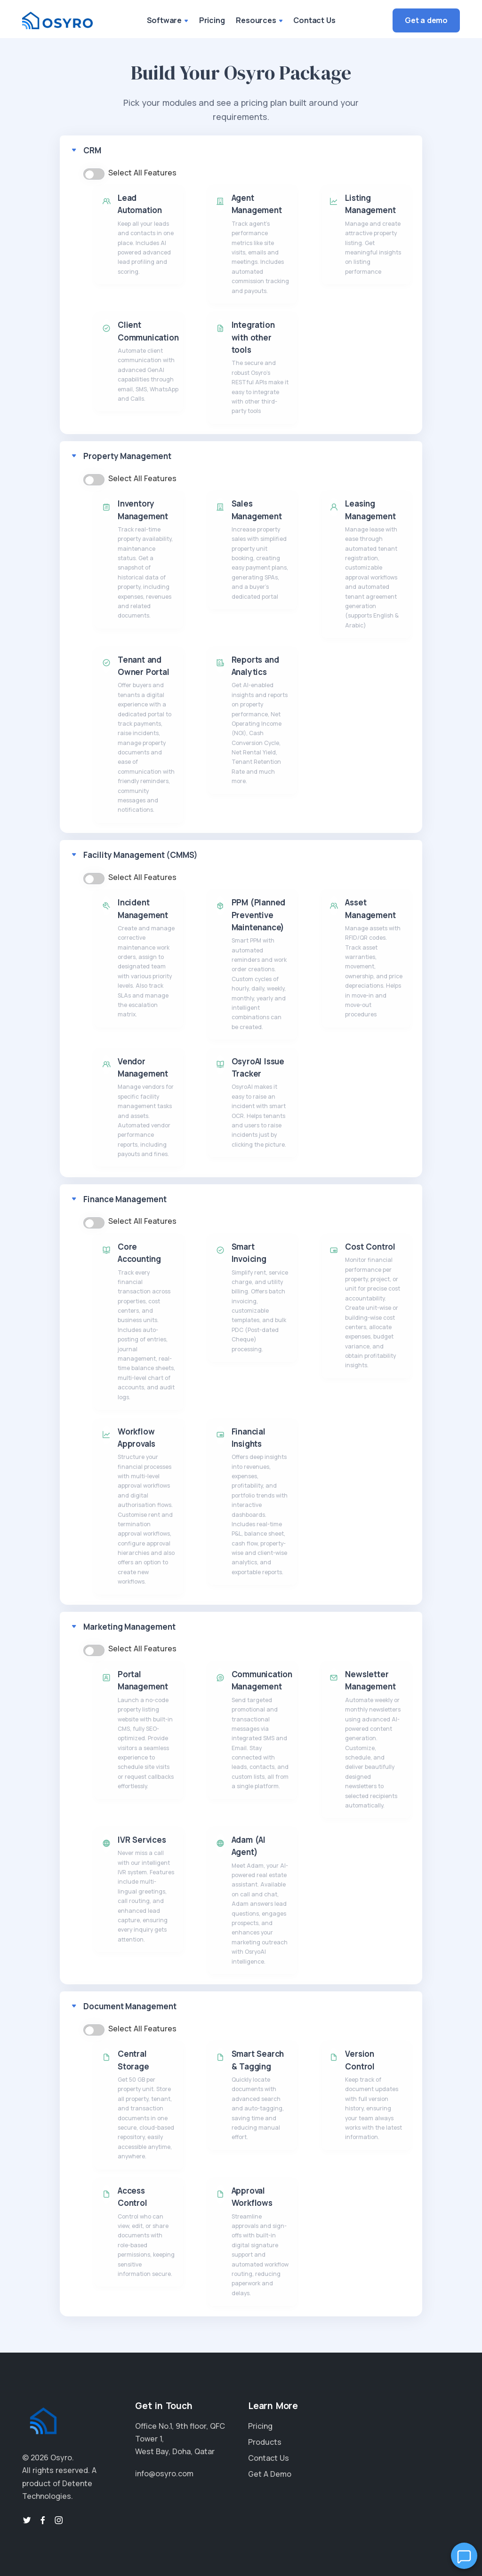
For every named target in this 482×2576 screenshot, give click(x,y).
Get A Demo (269, 2474)
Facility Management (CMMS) (140, 854)
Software (167, 20)
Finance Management (125, 1199)
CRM (92, 150)
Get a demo (426, 20)
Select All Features (142, 172)
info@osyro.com (164, 2473)
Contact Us (314, 20)
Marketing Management (129, 1626)
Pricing (212, 20)
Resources (259, 20)
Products (264, 2442)
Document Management (130, 2006)
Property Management (127, 456)
